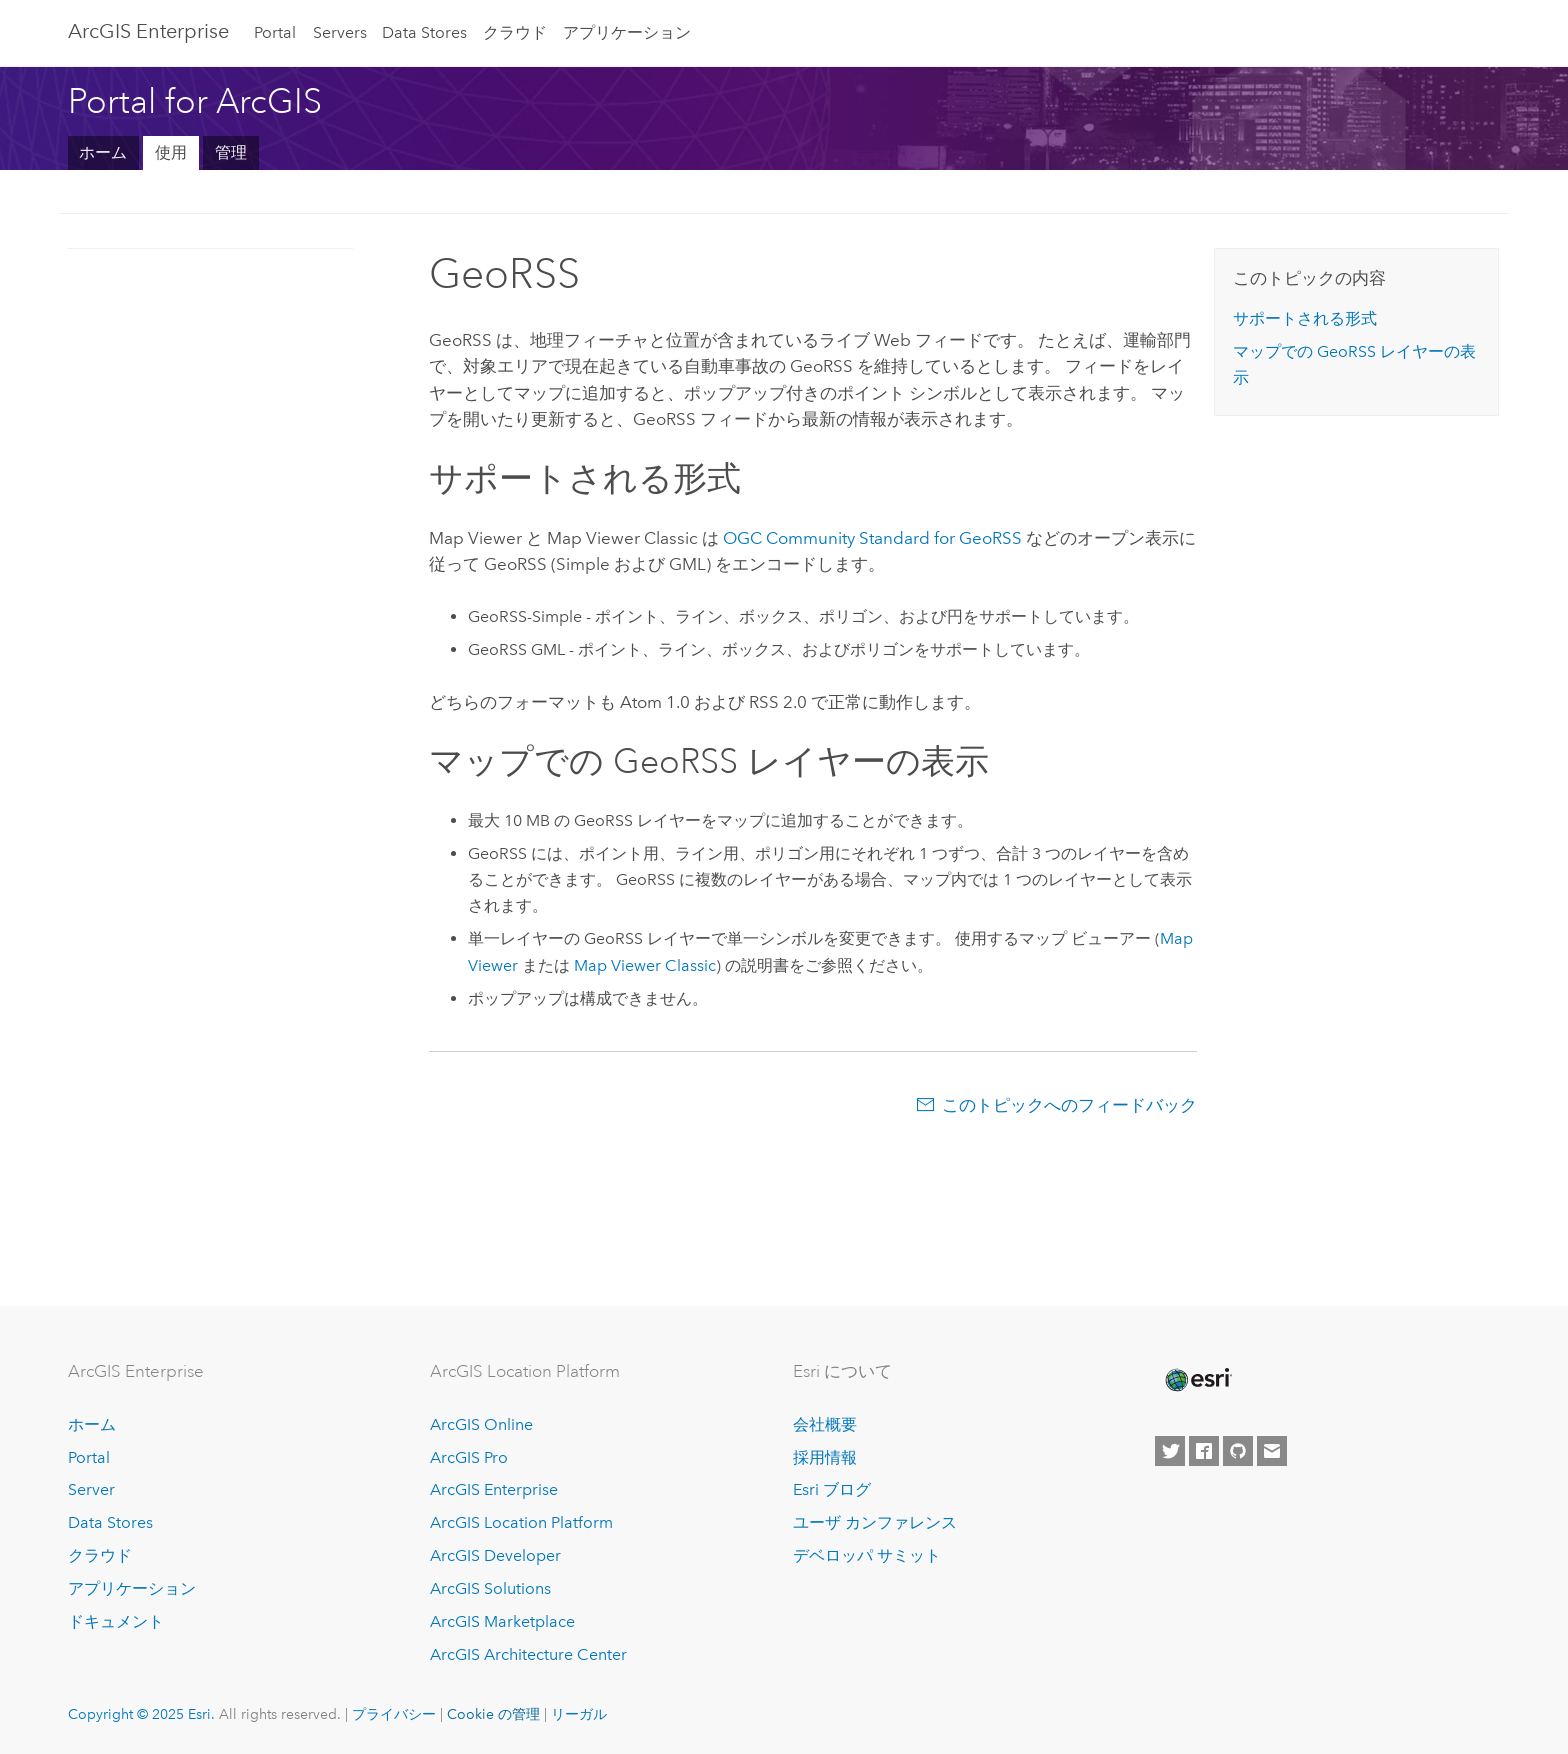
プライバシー (394, 1714)
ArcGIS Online (481, 1424)
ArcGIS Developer (495, 1555)
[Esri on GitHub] (1238, 1451)
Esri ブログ (832, 1489)
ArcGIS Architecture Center (528, 1654)
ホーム (103, 152)
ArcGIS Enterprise (148, 31)
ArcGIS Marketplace (502, 1621)
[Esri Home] (1197, 1380)
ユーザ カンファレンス (875, 1522)
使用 (171, 152)
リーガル (579, 1714)
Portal (275, 32)
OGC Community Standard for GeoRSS (872, 538)
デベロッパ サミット (867, 1555)
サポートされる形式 (1305, 318)
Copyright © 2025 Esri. (141, 1714)
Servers (340, 32)
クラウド (515, 32)
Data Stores (424, 32)
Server (91, 1489)
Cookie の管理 (493, 1714)
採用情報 (825, 1457)
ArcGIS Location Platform (521, 1522)
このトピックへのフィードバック (1069, 1105)
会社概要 (825, 1424)
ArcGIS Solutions (490, 1588)
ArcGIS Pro (469, 1457)
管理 (231, 152)
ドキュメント (116, 1621)
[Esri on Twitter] (1170, 1451)
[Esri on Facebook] (1204, 1451)
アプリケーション (627, 32)
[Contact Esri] (1272, 1451)
